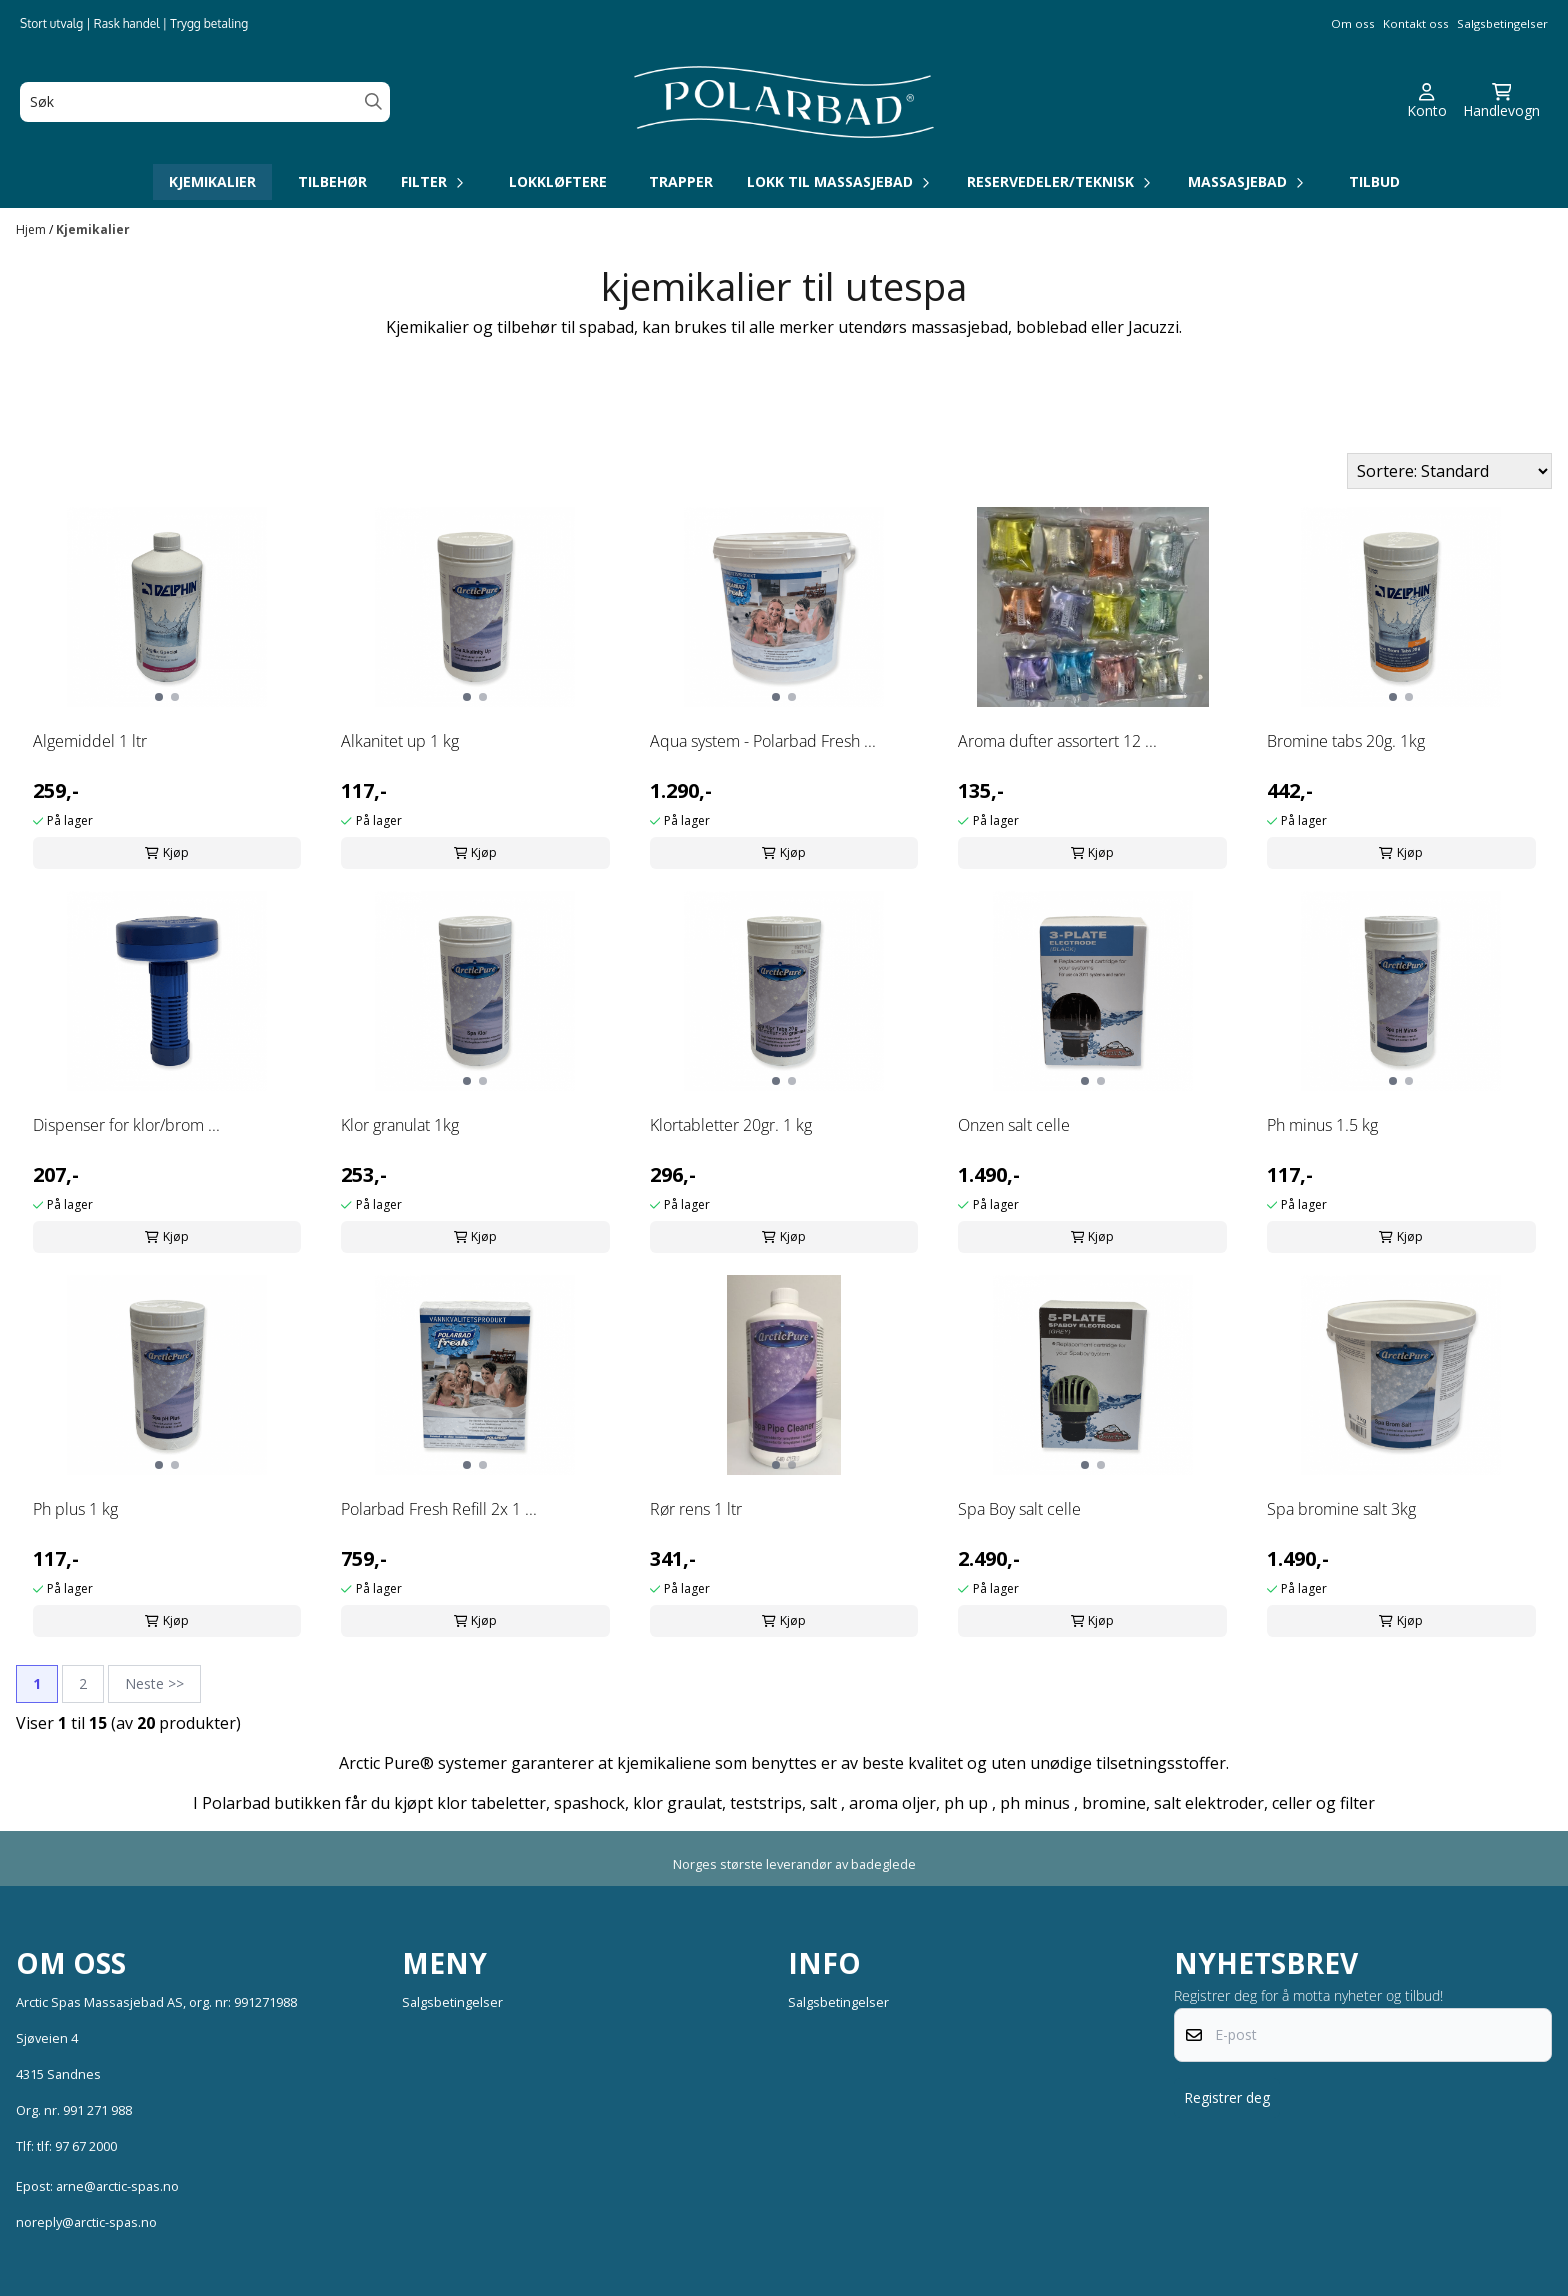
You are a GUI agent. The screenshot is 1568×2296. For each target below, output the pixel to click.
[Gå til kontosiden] (1427, 102)
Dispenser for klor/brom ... (126, 1125)
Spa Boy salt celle (1019, 1509)
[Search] (373, 101)
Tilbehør (332, 181)
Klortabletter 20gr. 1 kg (731, 1125)
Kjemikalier (212, 181)
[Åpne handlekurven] (1501, 102)
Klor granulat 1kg (400, 1125)
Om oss (1353, 23)
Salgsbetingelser (1502, 23)
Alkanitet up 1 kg (400, 741)
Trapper (681, 181)
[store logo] (784, 102)
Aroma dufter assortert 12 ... (1057, 741)
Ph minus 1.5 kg (1322, 1125)
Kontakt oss (1416, 23)
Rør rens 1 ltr (696, 1509)
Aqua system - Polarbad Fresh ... (763, 741)
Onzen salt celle (1014, 1125)
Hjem (32, 229)
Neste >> (154, 1683)
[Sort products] (1449, 471)
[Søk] (205, 102)
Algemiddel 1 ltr (90, 741)
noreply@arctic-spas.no (86, 2222)
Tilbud (1374, 181)
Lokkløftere (558, 181)
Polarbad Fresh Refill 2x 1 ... (439, 1509)
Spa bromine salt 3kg (1341, 1509)
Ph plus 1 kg (75, 1509)
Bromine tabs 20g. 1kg (1346, 741)
